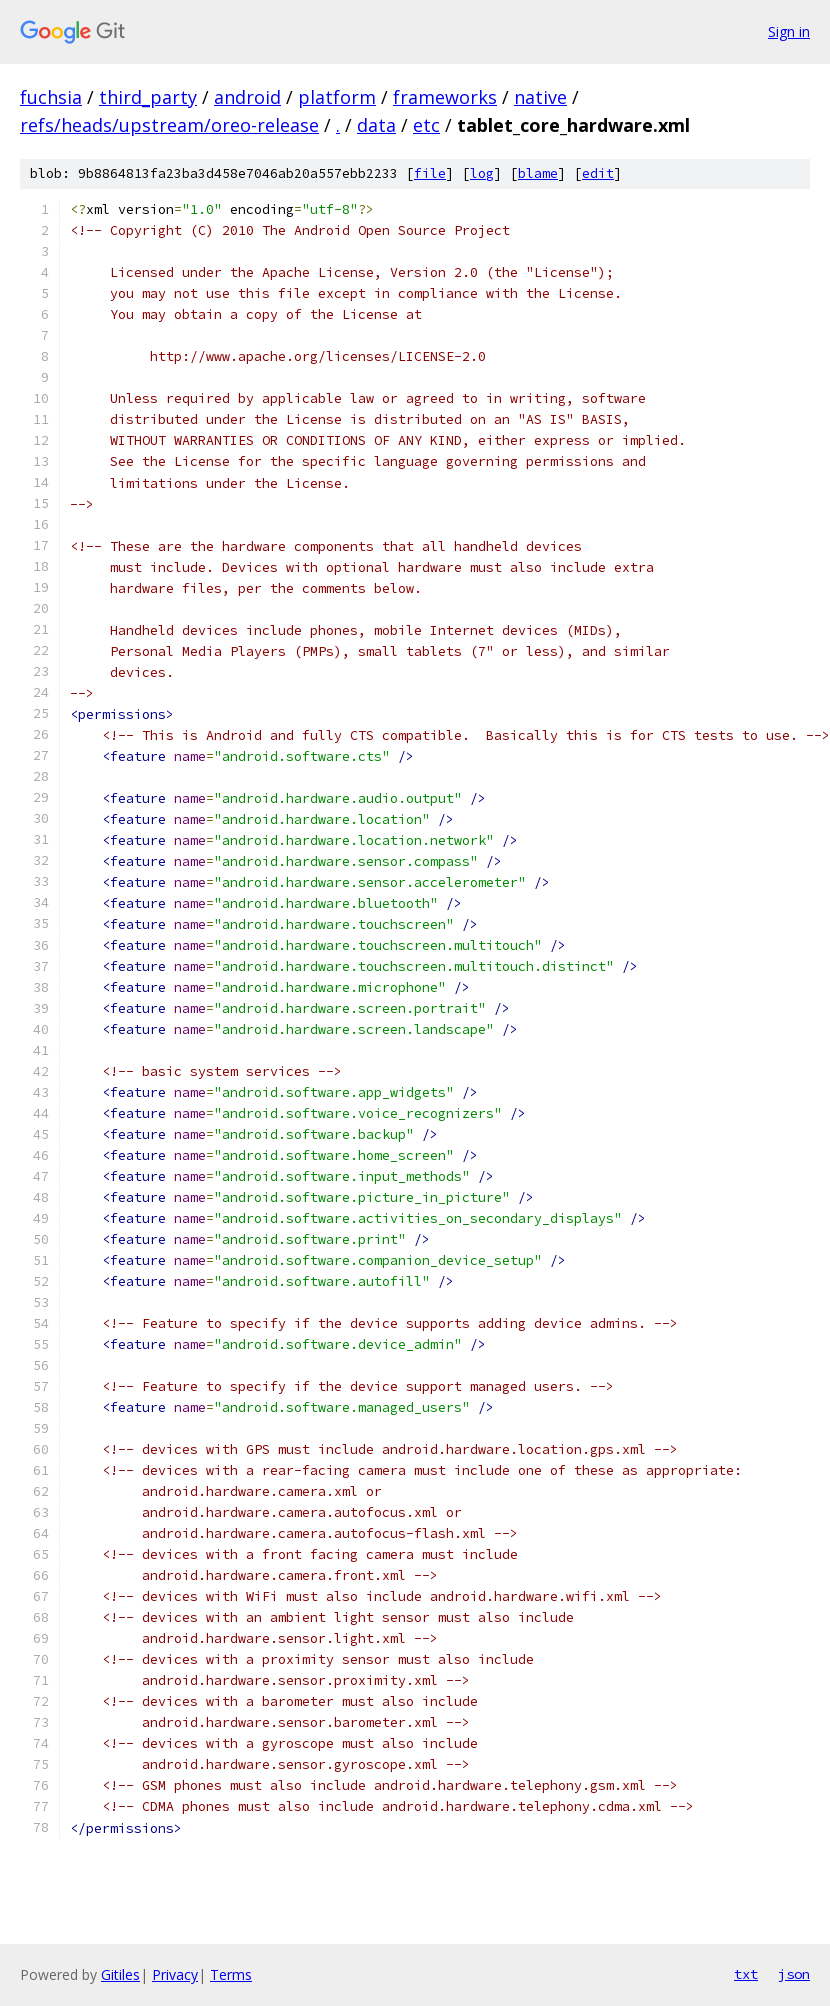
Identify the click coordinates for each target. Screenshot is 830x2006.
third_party (148, 97)
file (430, 173)
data (376, 125)
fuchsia (51, 97)
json (794, 1974)
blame (538, 173)
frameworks (445, 97)
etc (426, 125)
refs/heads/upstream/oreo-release (169, 125)
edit (598, 173)
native (540, 97)
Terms (231, 1974)
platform (337, 97)
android (247, 97)
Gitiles (120, 1974)
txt (746, 1974)
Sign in (789, 31)
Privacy (175, 1974)
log (482, 173)
